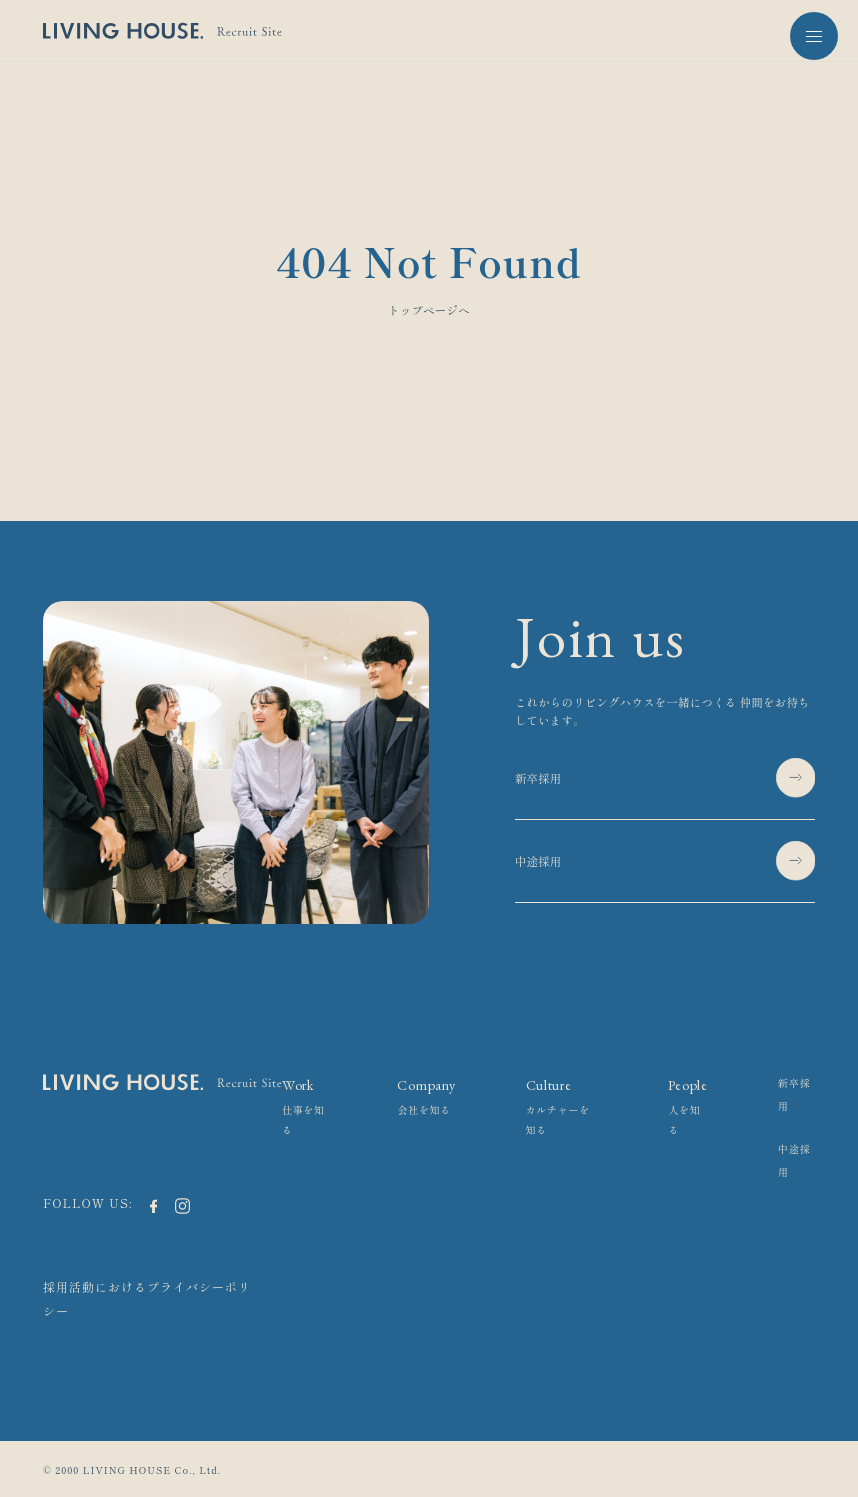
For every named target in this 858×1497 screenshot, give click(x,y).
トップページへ (429, 310)
